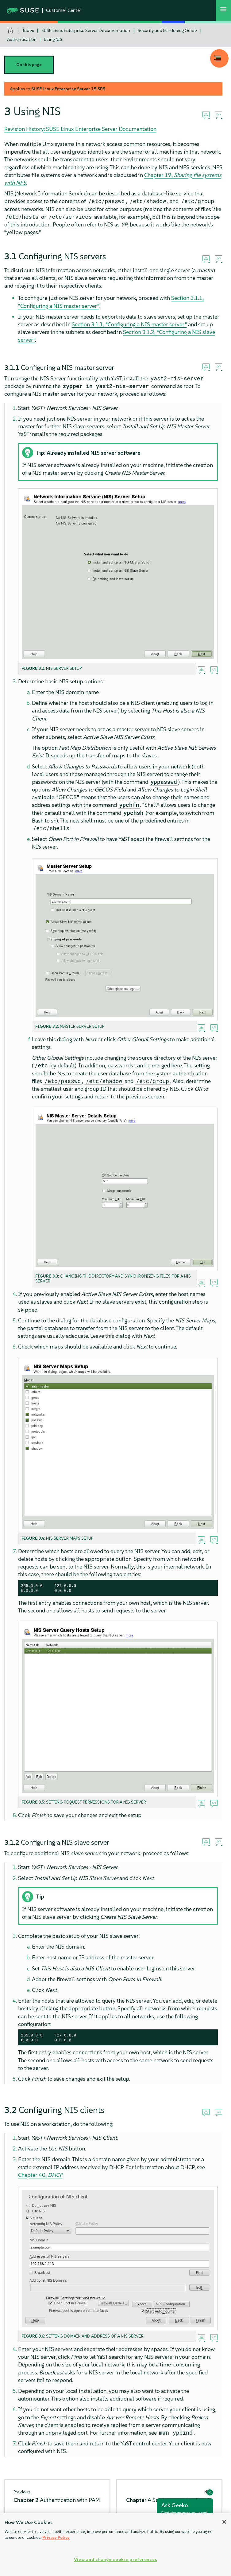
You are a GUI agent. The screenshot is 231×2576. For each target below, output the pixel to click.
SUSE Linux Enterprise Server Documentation (85, 30)
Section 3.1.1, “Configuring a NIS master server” (129, 324)
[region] (115, 2544)
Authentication (22, 39)
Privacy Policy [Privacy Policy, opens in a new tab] (56, 2537)
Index (28, 30)
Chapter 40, (40, 2174)
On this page (29, 64)
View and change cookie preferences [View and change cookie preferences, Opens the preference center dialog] (115, 2559)
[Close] (224, 2522)
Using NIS (53, 39)
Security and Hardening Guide (167, 30)
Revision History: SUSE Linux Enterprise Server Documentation (80, 128)
